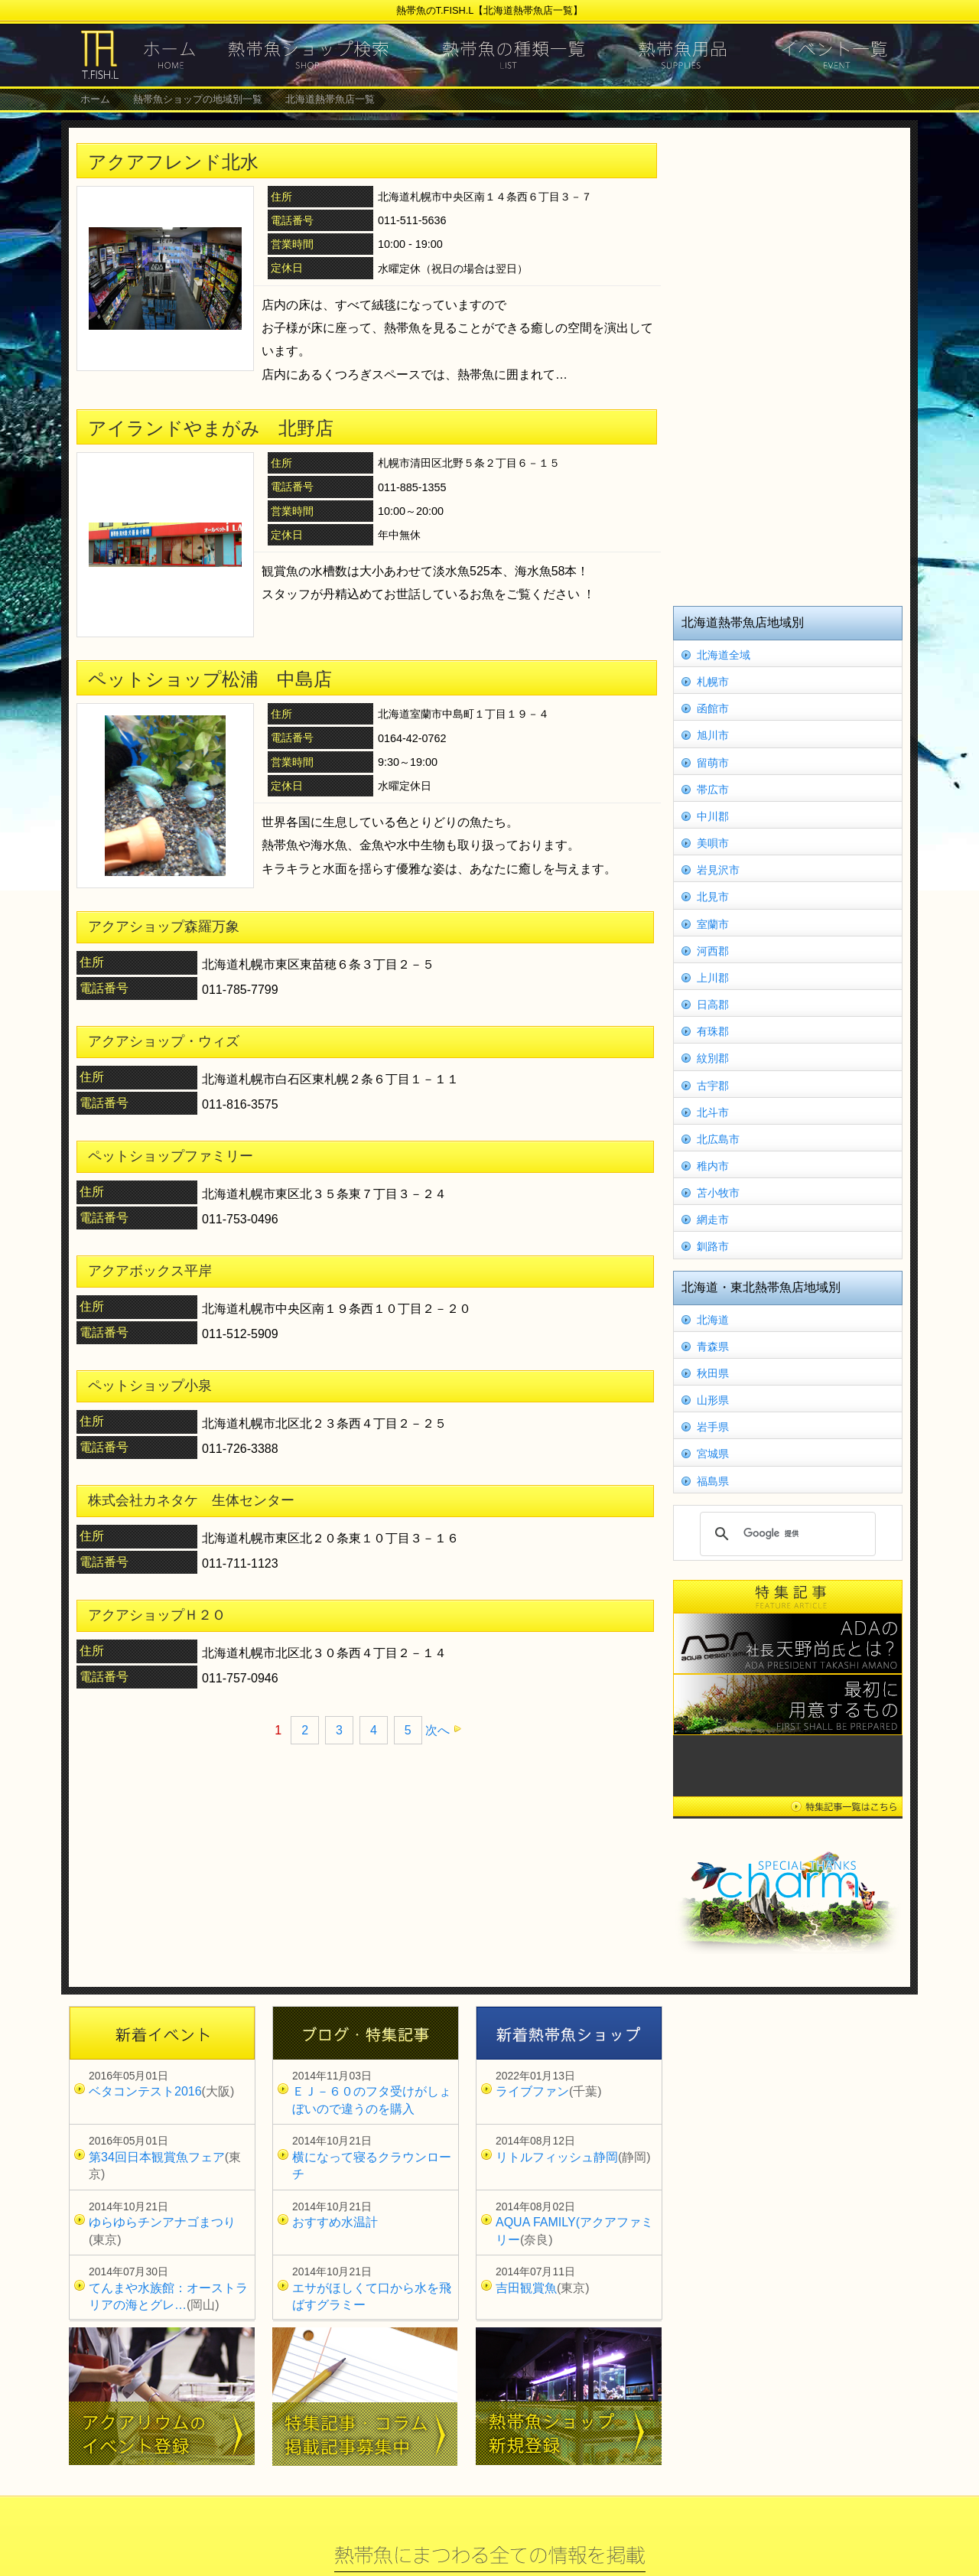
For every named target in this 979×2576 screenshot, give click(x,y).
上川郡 (713, 978)
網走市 (713, 1219)
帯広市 (713, 789)
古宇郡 (713, 1086)
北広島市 (718, 1139)
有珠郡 (713, 1031)
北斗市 (713, 1112)
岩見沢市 (718, 870)
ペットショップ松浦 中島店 (210, 679)
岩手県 (713, 1427)
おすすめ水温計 (335, 2222)
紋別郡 (713, 1058)
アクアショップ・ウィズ (163, 1041)
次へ (437, 1730)
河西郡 (713, 951)
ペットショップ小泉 (150, 1385)
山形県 (713, 1400)
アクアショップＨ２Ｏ (157, 1615)
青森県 (713, 1346)
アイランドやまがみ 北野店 (210, 428)
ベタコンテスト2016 (145, 2091)
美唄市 (713, 843)
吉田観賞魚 (526, 2287)
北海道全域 (723, 655)
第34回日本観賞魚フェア (157, 2157)
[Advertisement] (788, 364)
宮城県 (713, 1454)
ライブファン (532, 2091)
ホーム (95, 99)
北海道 (713, 1320)
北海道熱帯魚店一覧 (330, 99)
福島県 (713, 1481)
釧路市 (713, 1246)
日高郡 (713, 1004)
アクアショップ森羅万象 (163, 926)
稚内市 (713, 1166)
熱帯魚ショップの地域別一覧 (197, 99)
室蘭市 (713, 924)
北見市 (713, 897)
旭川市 (713, 735)
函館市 (713, 708)
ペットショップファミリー (170, 1156)
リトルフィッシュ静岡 (557, 2157)
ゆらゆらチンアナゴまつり (162, 2222)
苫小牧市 (718, 1193)
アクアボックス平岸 (150, 1270)
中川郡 (713, 816)
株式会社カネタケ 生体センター (191, 1500)
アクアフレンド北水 (173, 161)
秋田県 (713, 1373)
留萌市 (713, 763)
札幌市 (713, 682)
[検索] (785, 1534)
